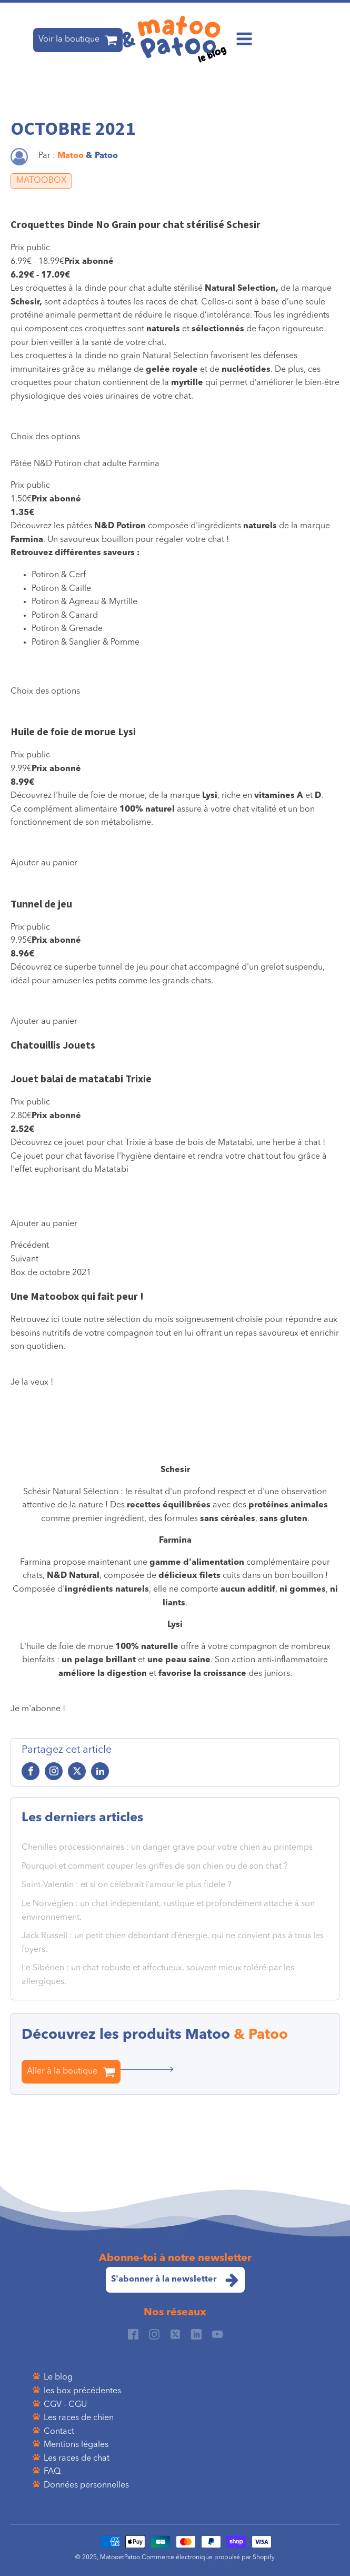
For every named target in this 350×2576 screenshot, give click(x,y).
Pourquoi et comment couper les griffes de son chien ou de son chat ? (155, 1866)
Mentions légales (76, 2445)
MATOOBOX (41, 180)
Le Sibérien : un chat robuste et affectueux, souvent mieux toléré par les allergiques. (158, 1975)
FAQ (52, 2472)
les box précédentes (82, 2391)
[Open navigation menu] (244, 40)
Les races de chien (79, 2418)
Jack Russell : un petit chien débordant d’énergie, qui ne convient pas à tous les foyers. (173, 1943)
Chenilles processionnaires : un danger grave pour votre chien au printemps (167, 1847)
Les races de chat (76, 2458)
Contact (59, 2431)
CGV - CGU (65, 2405)
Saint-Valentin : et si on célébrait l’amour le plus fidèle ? (127, 1885)
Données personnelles (86, 2485)
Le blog (58, 2377)
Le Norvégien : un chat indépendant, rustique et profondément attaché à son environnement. (168, 1911)
